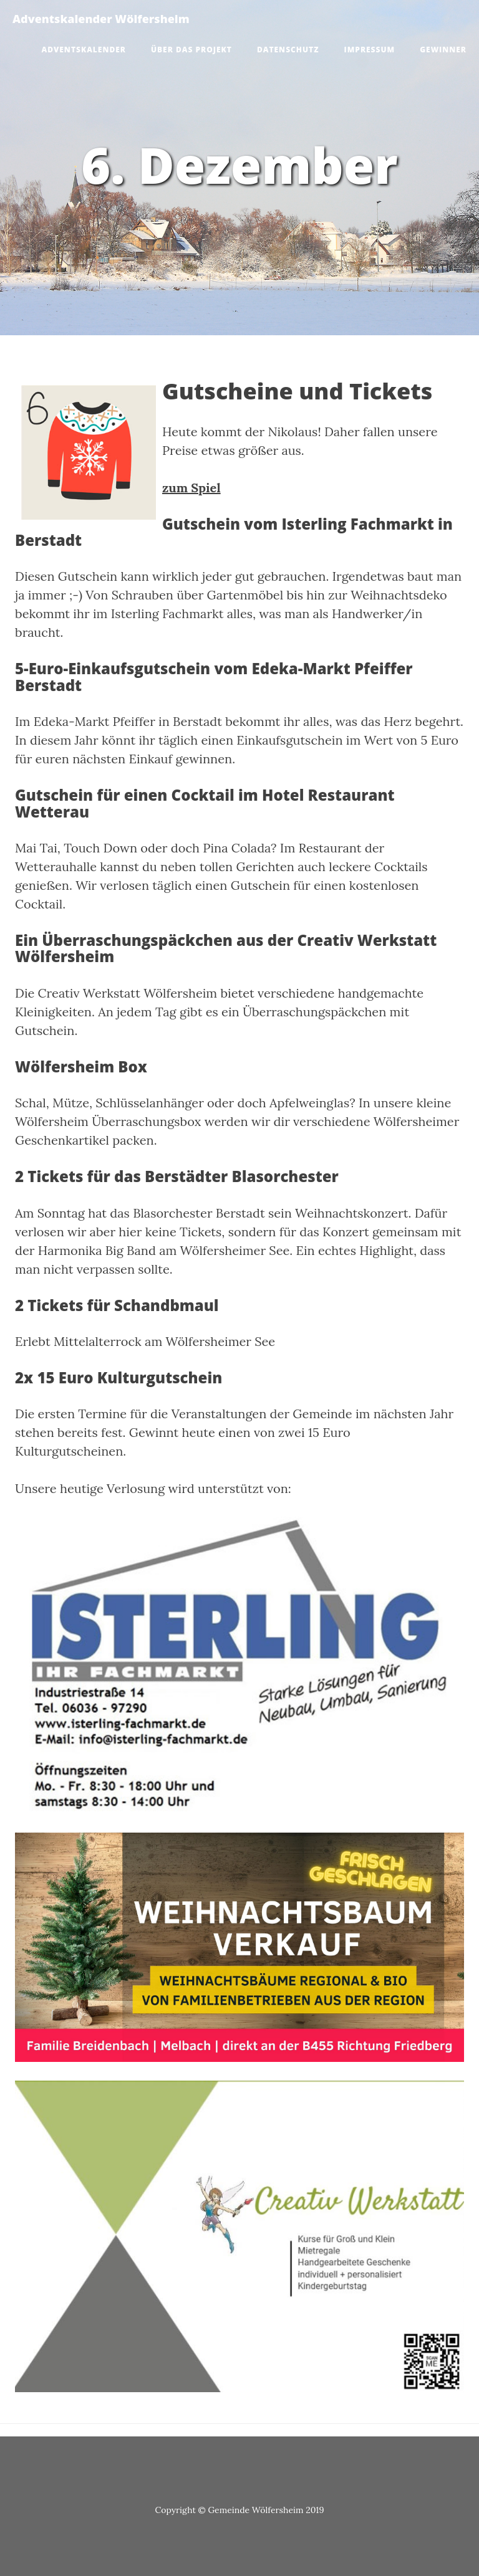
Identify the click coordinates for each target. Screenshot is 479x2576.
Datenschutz (288, 49)
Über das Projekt (191, 49)
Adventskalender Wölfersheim (101, 18)
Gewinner (443, 49)
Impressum (369, 49)
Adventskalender (83, 49)
